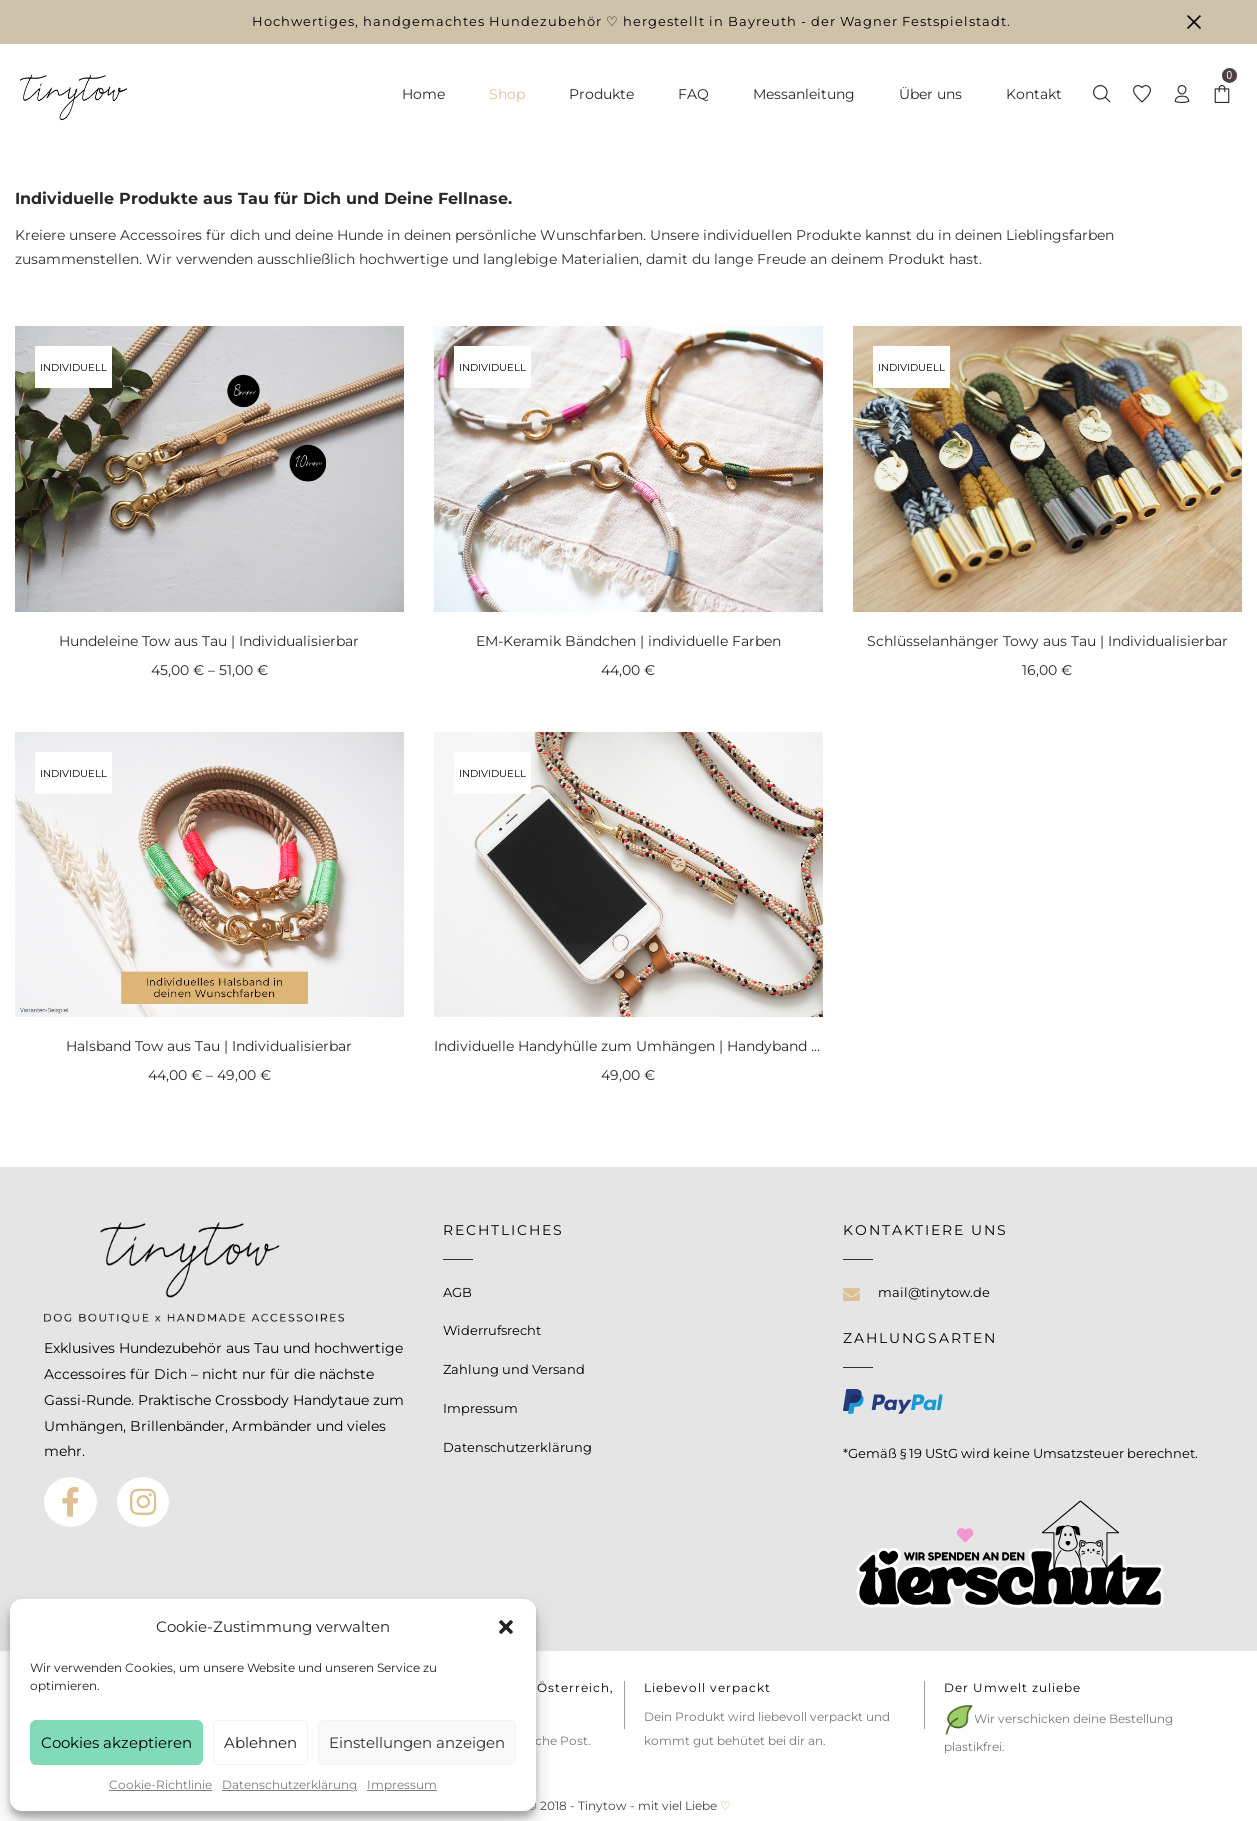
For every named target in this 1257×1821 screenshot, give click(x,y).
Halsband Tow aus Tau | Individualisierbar (209, 1046)
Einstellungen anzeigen (417, 1742)
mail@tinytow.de (934, 1292)
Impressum (402, 1784)
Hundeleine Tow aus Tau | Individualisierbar (209, 641)
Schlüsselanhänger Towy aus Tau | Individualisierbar (1047, 641)
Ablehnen (260, 1742)
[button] (506, 1627)
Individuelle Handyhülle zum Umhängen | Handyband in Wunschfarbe (678, 1046)
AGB (457, 1292)
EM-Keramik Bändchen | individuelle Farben (628, 641)
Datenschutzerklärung (289, 1784)
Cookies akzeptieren (116, 1742)
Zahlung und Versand (514, 1369)
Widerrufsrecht (492, 1330)
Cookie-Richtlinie (160, 1784)
